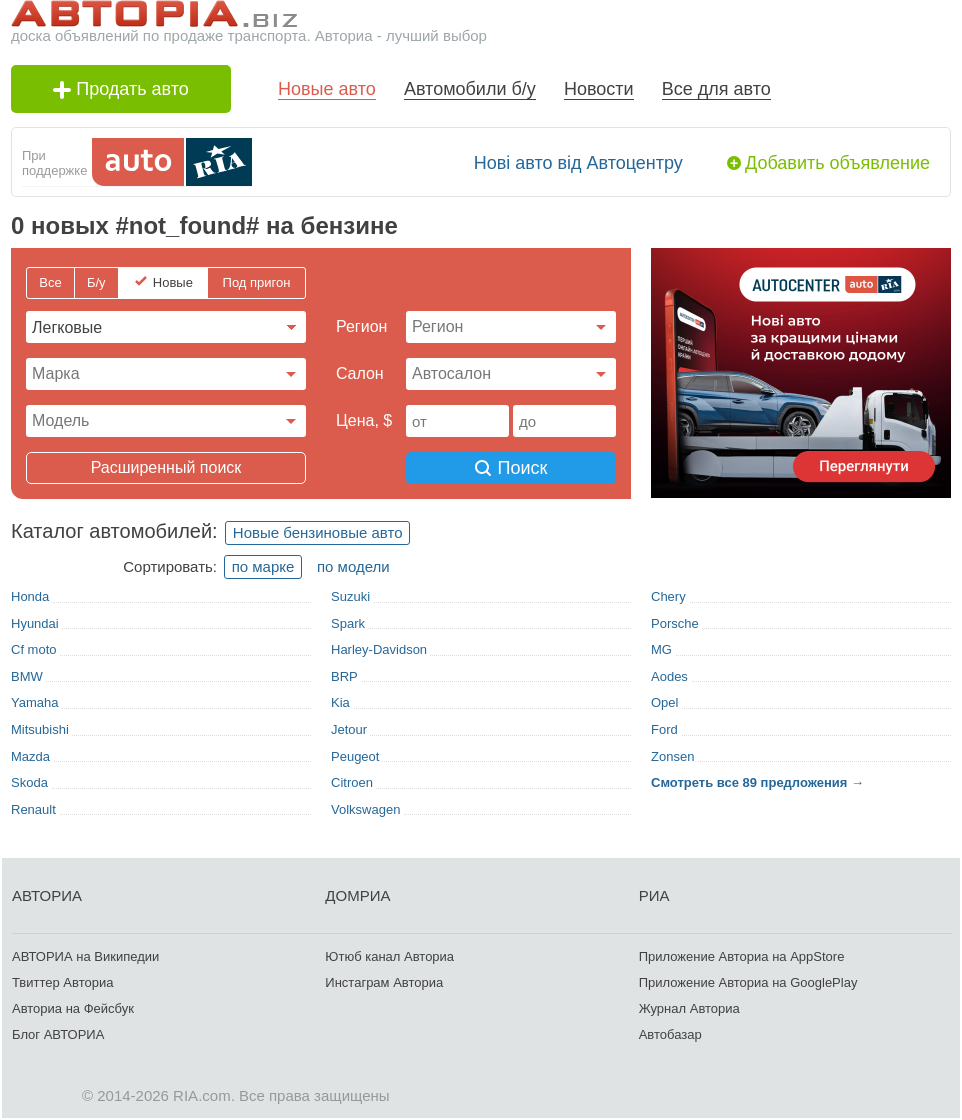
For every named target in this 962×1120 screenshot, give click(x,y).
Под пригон (257, 282)
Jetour (349, 729)
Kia (340, 702)
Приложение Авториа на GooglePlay (748, 982)
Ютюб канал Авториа (389, 956)
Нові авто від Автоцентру (578, 163)
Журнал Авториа (689, 1008)
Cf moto (34, 649)
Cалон (360, 373)
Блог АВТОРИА (58, 1034)
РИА (654, 895)
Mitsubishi (40, 729)
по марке (263, 566)
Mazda (30, 756)
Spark (348, 623)
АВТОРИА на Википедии (85, 956)
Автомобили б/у (470, 89)
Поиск (511, 468)
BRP (344, 676)
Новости (599, 89)
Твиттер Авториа (62, 982)
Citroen (352, 782)
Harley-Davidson (379, 649)
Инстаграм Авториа (384, 982)
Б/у (96, 282)
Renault (33, 809)
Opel (664, 702)
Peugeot (355, 756)
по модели (353, 566)
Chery (668, 596)
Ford (664, 729)
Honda (30, 596)
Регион (361, 326)
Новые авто (327, 89)
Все (50, 282)
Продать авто (121, 89)
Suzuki (350, 596)
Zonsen (672, 756)
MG (661, 649)
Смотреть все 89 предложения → (757, 782)
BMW (27, 676)
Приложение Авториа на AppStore (742, 956)
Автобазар (670, 1034)
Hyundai (35, 623)
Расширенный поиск (166, 467)
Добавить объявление (837, 163)
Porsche (675, 623)
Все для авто (716, 89)
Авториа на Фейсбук (73, 1008)
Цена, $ (364, 420)
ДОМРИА (357, 895)
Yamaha (34, 702)
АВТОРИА (47, 895)
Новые (173, 282)
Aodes (669, 676)
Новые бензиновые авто (318, 532)
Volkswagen (365, 809)
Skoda (29, 782)
